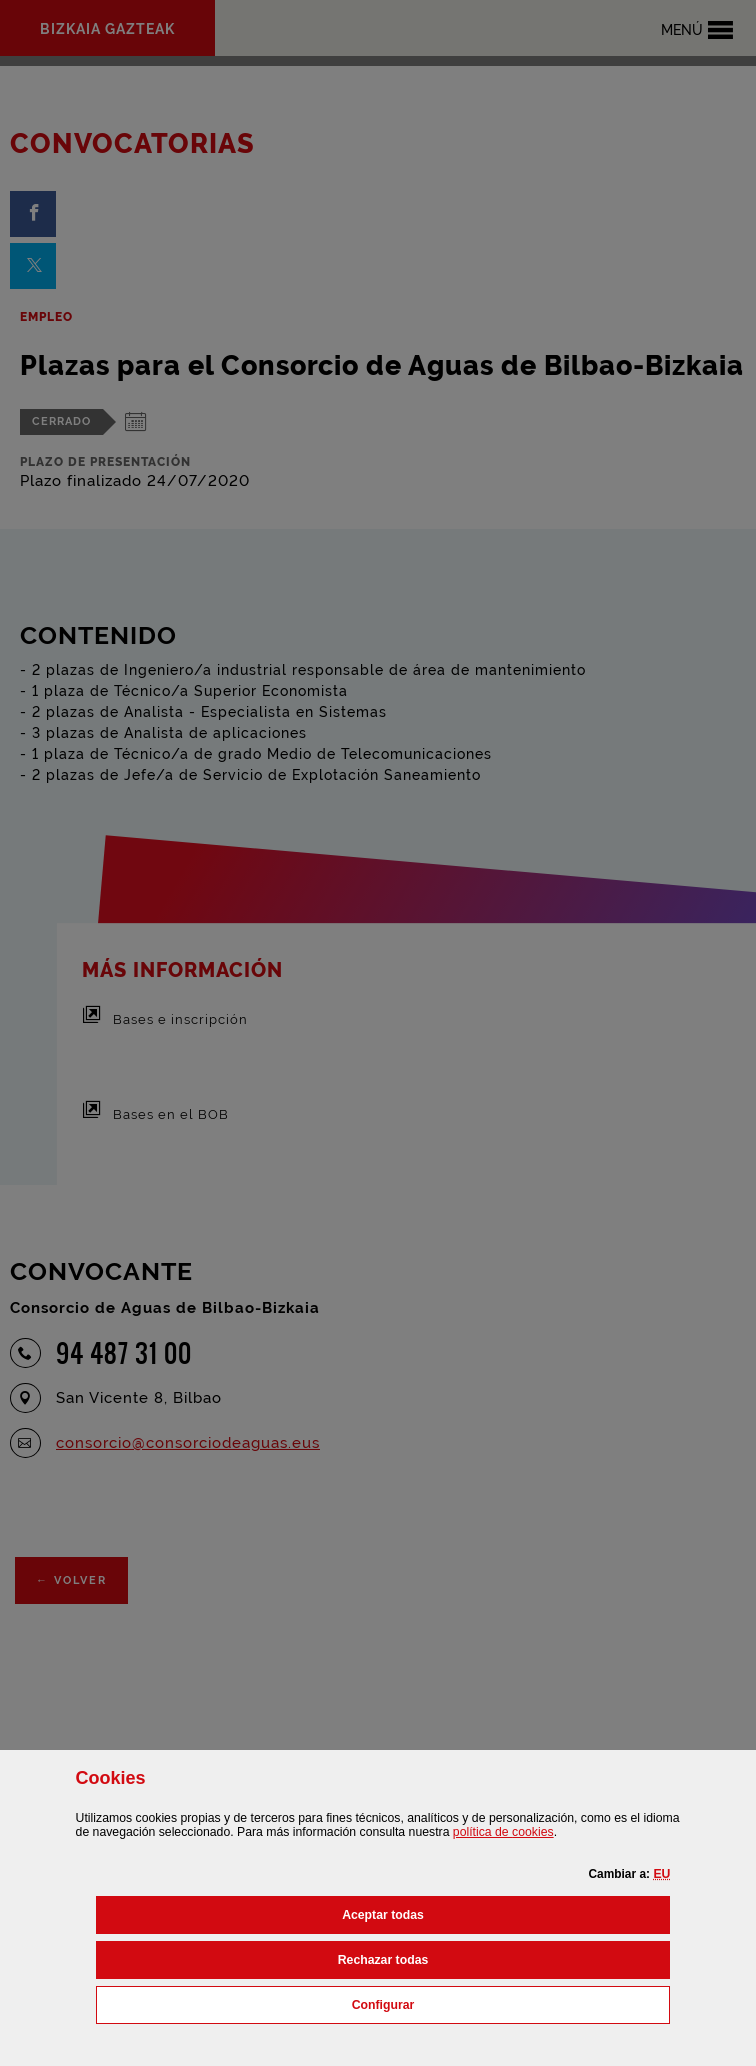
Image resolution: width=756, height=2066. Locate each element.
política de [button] (503, 1832)
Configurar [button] (472, 2003)
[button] (661, 1874)
